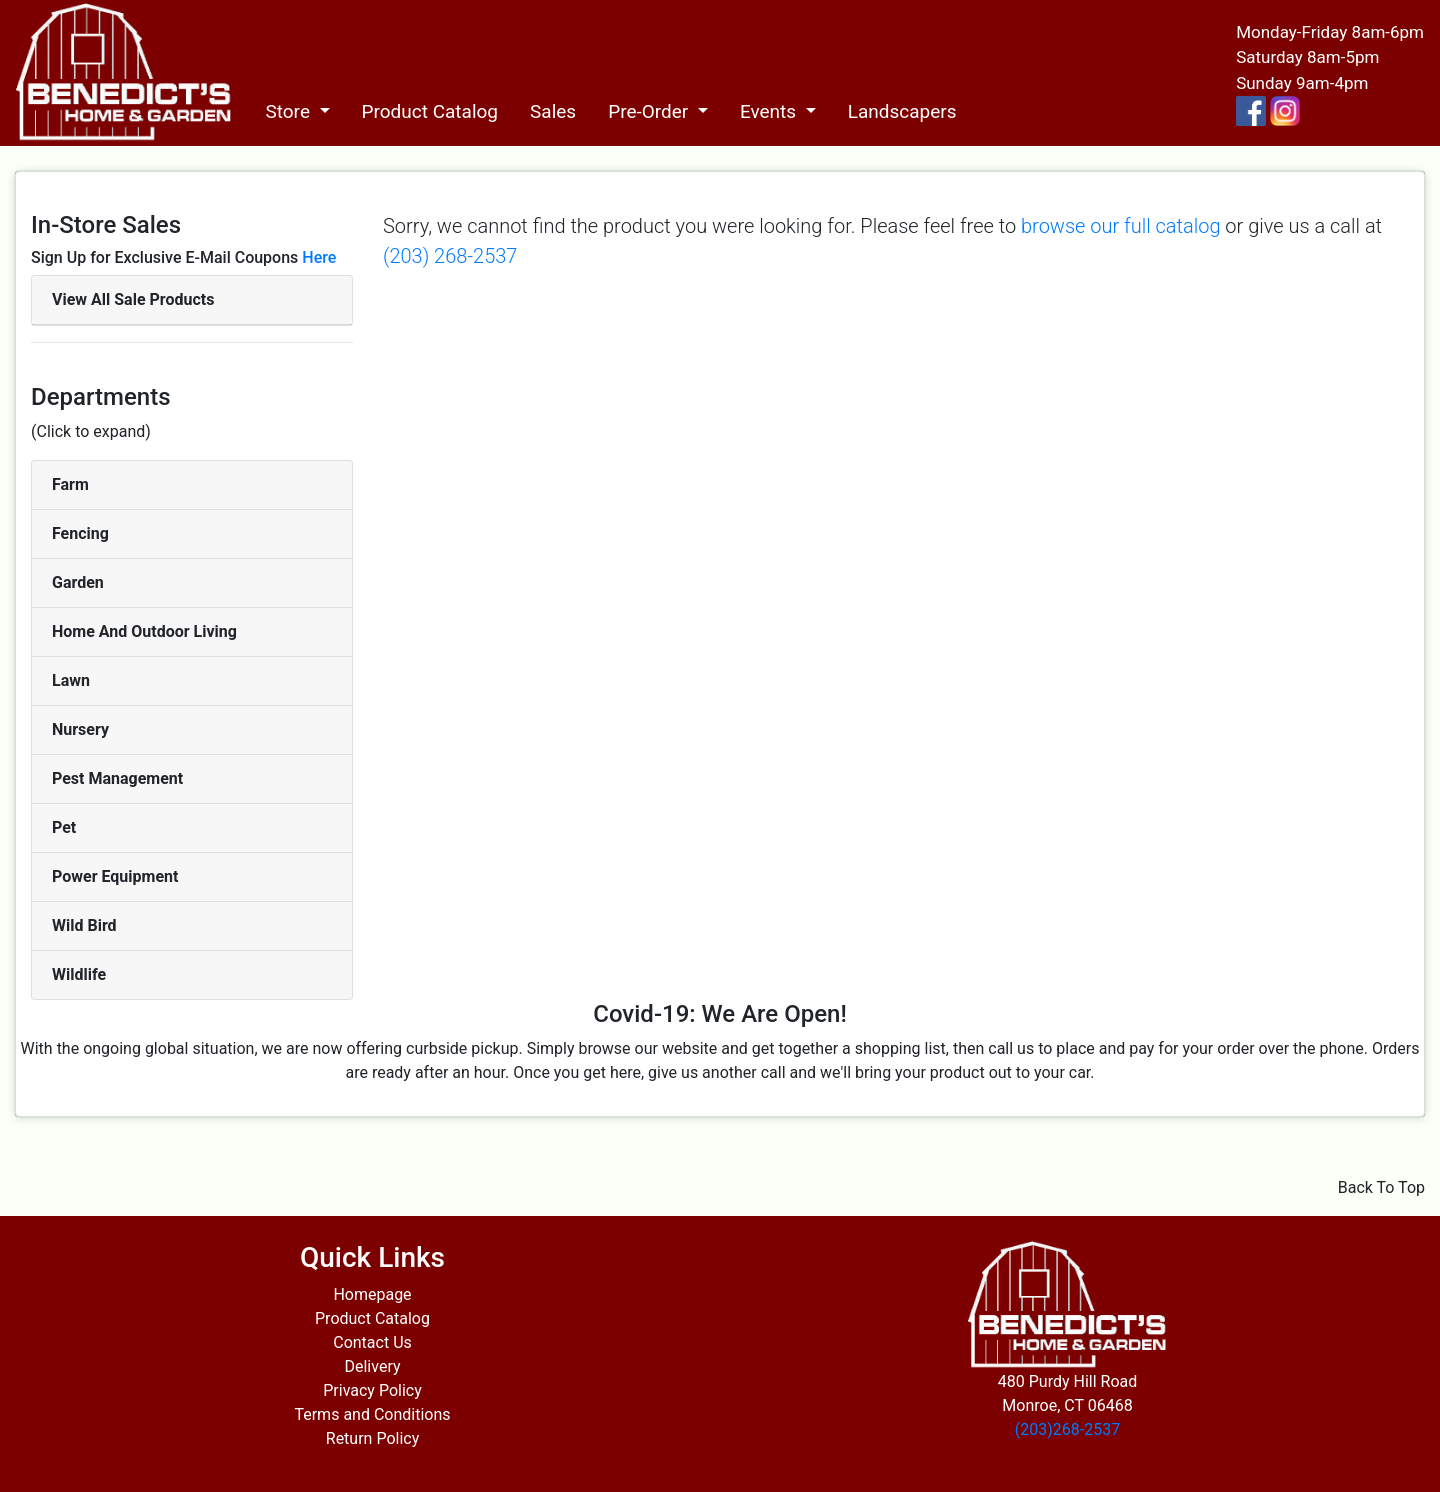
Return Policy (372, 1438)
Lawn (71, 680)
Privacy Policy (372, 1390)
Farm (70, 484)
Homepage (372, 1294)
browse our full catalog (1120, 226)
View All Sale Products (133, 299)
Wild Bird (84, 925)
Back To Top (1381, 1187)
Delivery (372, 1366)
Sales (553, 111)
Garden (78, 582)
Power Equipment (115, 876)
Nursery (80, 729)
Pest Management (117, 778)
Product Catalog (430, 111)
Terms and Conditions (372, 1414)
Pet (64, 827)
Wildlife (79, 974)
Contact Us (372, 1342)
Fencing (80, 533)
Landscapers (902, 111)
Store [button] (289, 111)
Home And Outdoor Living (144, 631)
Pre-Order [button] (650, 111)
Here (319, 257)
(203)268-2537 (1067, 1429)
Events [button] (770, 111)
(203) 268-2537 (450, 256)
